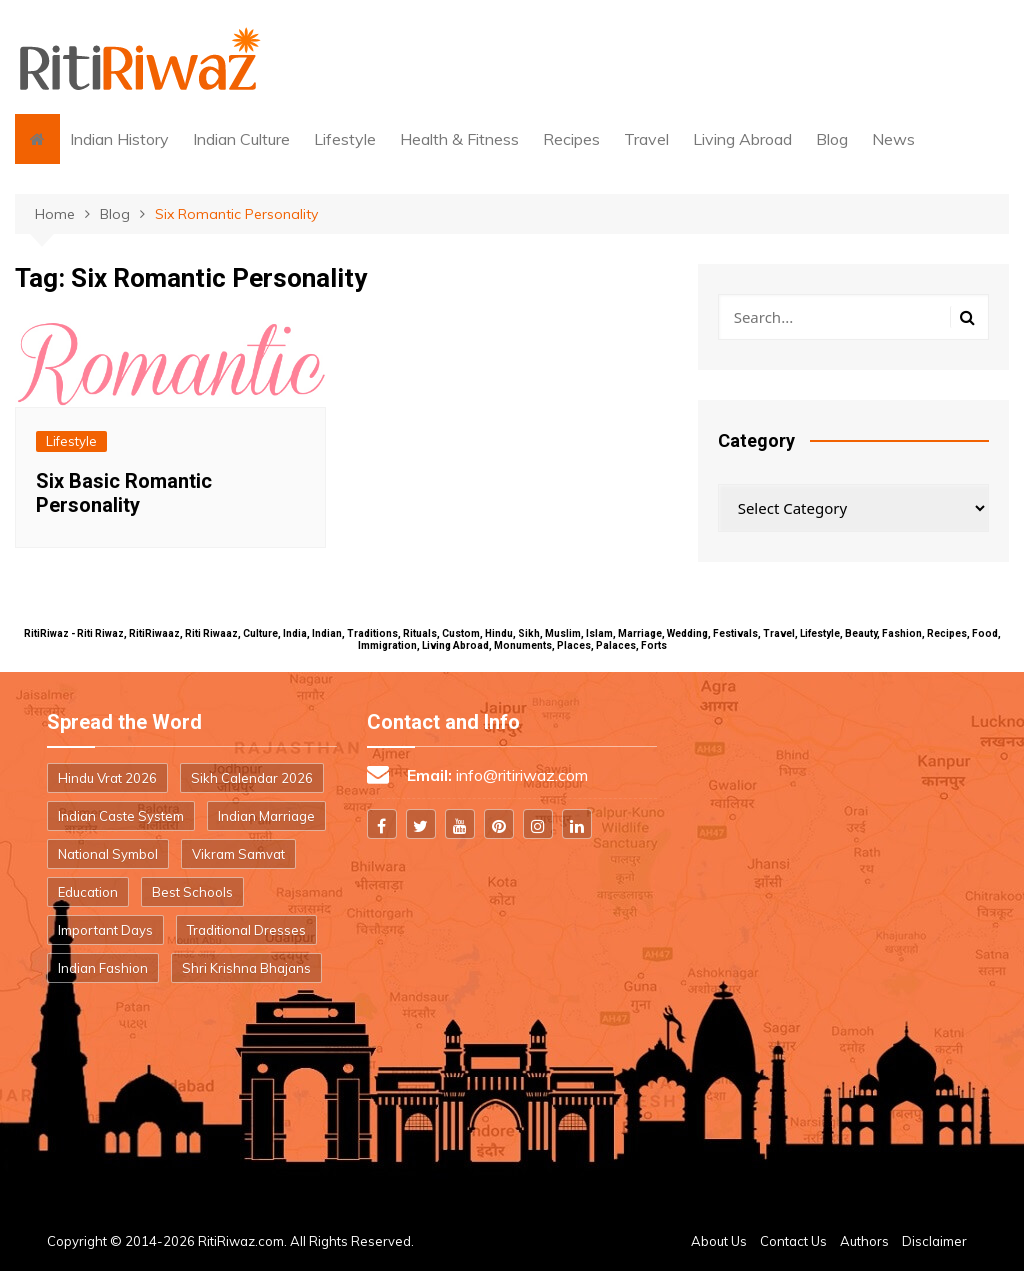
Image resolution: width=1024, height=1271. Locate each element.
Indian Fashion (103, 968)
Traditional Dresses (246, 930)
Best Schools (192, 892)
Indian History (119, 139)
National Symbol (108, 854)
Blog (832, 139)
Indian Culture (241, 139)
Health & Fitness (459, 139)
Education (88, 892)
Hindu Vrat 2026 (107, 778)
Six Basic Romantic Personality (124, 493)
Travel (646, 139)
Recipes (571, 139)
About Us (719, 1241)
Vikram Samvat (238, 854)
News (893, 139)
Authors (864, 1241)
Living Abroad (742, 139)
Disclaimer (934, 1241)
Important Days (105, 930)
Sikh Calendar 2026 (252, 778)
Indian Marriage (266, 816)
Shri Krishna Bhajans (246, 968)
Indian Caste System (121, 816)
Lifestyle (345, 139)
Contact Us (793, 1241)
